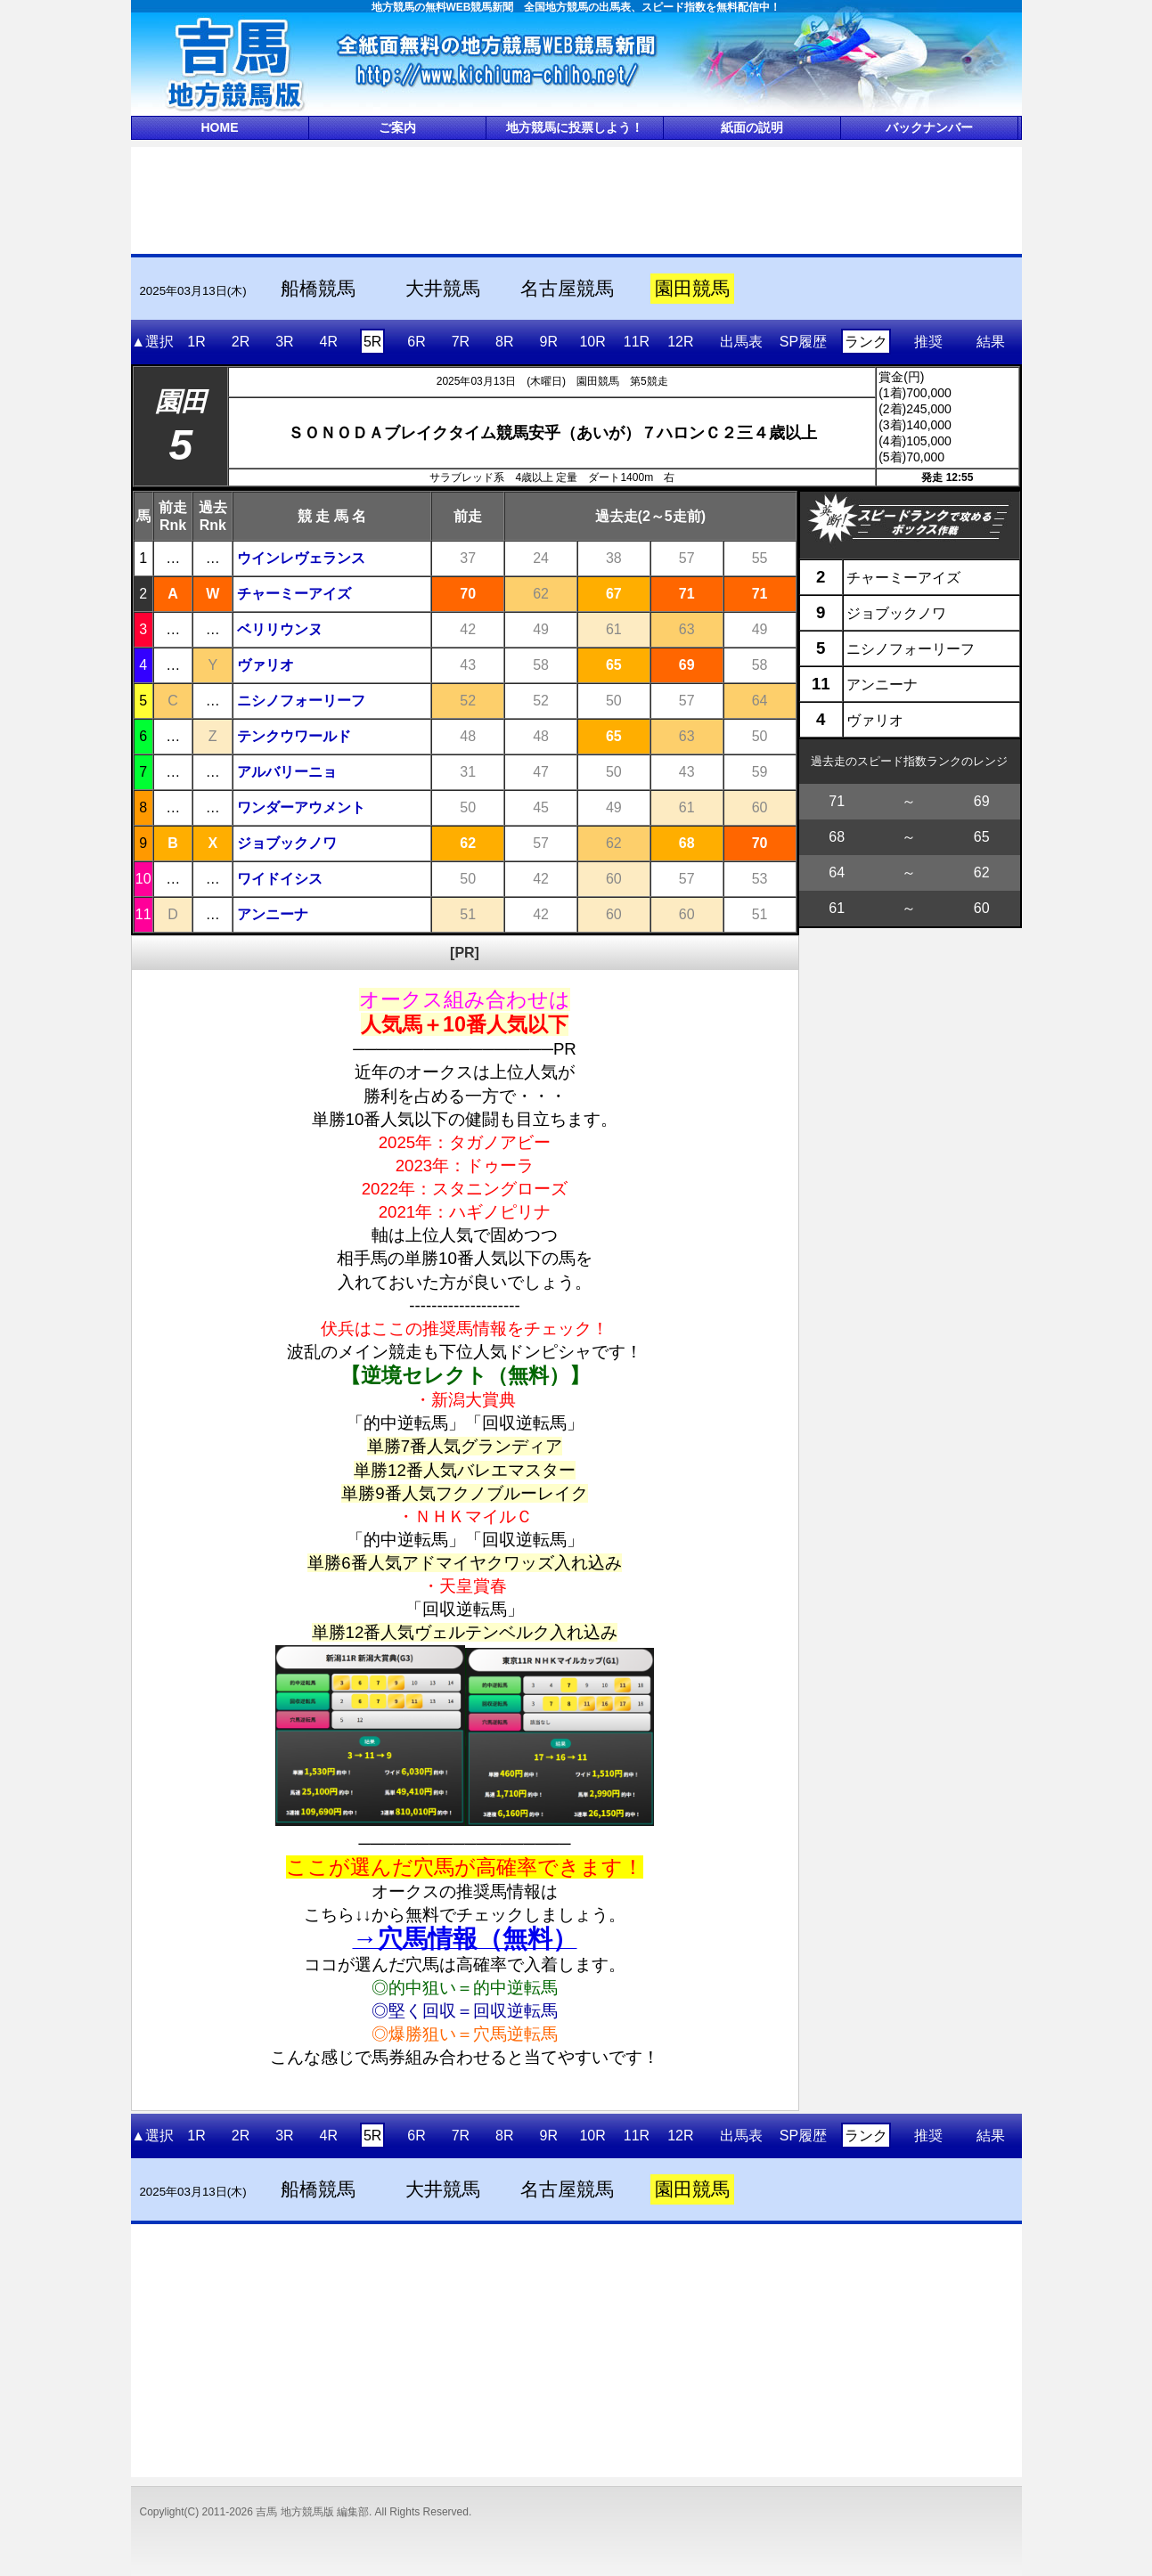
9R (548, 341)
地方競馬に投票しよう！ (574, 127)
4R (329, 341)
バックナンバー (929, 127)
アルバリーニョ (287, 771)
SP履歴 (803, 341)
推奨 (928, 341)
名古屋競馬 (567, 288)
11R (637, 341)
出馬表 (741, 341)
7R (461, 341)
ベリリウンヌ (280, 629)
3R (284, 341)
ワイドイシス (280, 878)
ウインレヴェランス (301, 558)
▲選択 (152, 341)
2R (240, 341)
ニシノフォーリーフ (301, 700)
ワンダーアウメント (301, 807)
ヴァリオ (265, 665)
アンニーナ (272, 914)
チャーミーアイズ (294, 593)
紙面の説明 (752, 127)
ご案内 (397, 127)
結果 (990, 341)
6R (416, 341)
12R (680, 341)
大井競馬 (442, 288)
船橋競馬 (318, 288)
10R (592, 341)
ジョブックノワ (287, 843)
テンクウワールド (294, 736)
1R (196, 341)
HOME (220, 127)
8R (504, 341)
